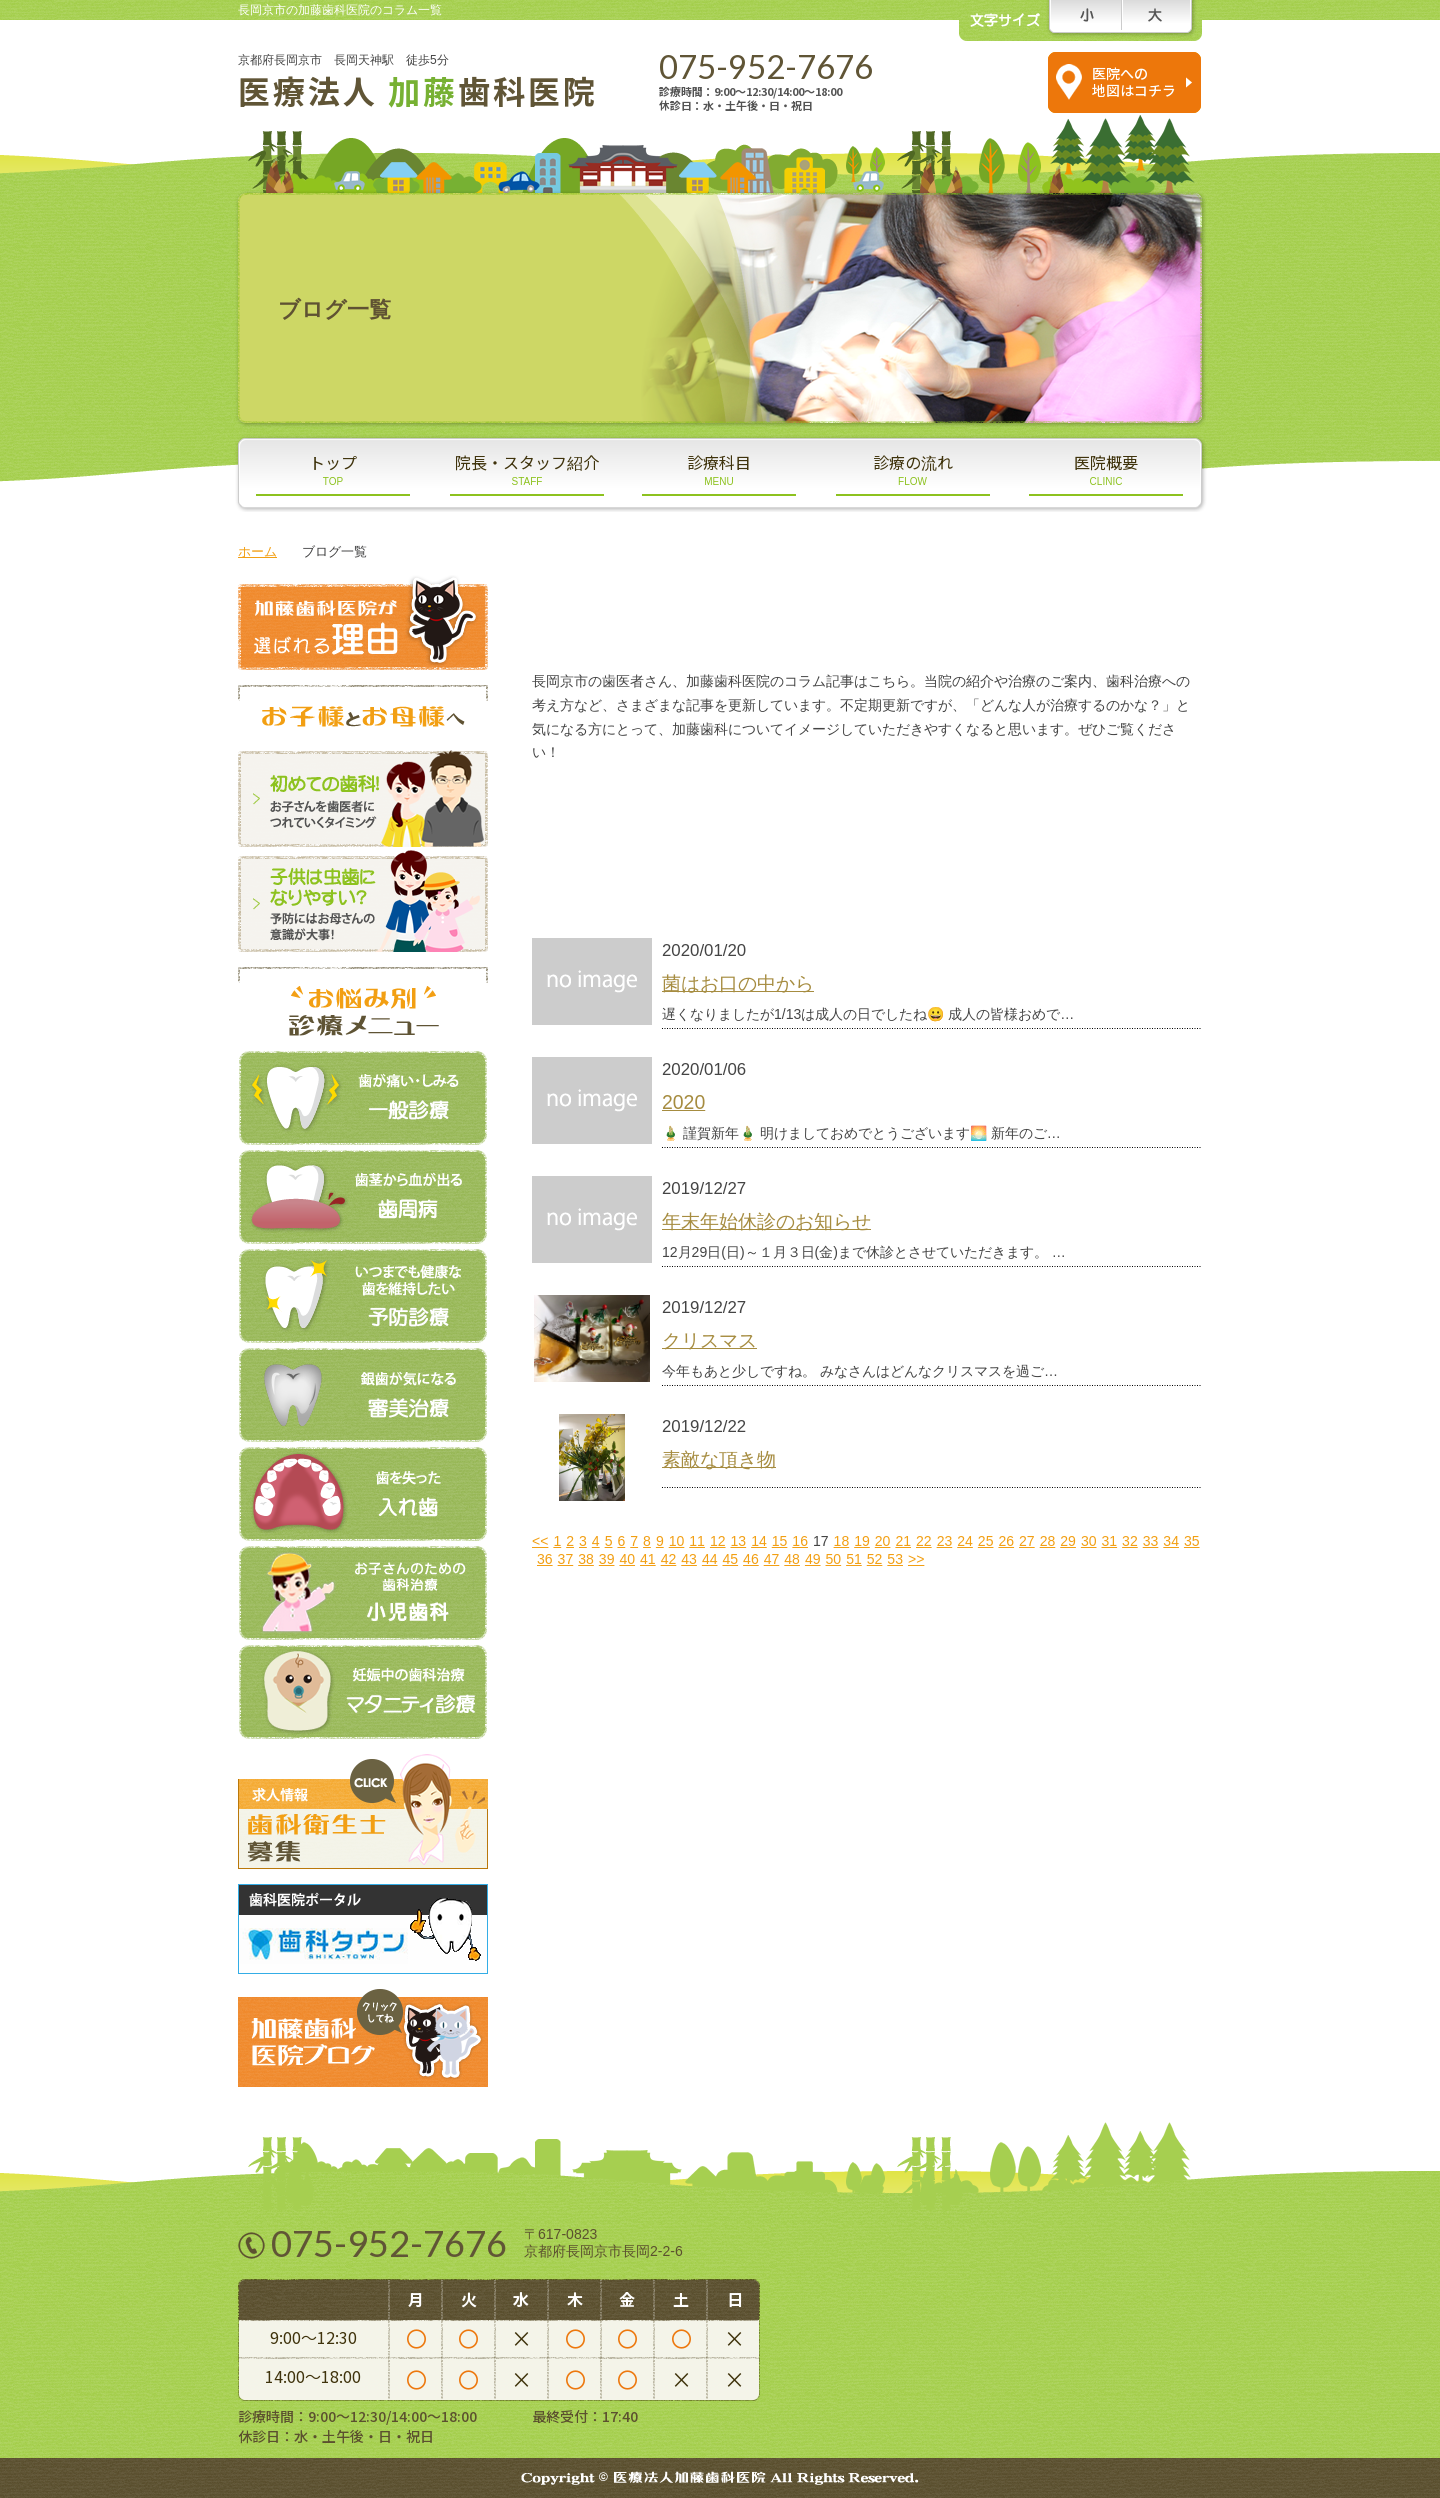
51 (854, 1559)
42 (669, 1559)
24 (965, 1541)
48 (792, 1559)
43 (689, 1559)
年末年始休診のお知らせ (766, 1221)
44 (710, 1559)
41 (648, 1559)
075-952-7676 (766, 66)
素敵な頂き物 (719, 1459)
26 (1006, 1541)
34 (1171, 1541)
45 (730, 1559)
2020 (683, 1102)
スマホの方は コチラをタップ (977, 81)
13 (739, 1541)
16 (800, 1541)
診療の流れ (912, 469)
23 (945, 1541)
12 (718, 1541)
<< (540, 1541)
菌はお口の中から (738, 983)
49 (813, 1559)
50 (834, 1559)
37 (566, 1559)
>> (916, 1559)
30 (1089, 1541)
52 (875, 1559)
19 (862, 1541)
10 (677, 1541)
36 (545, 1559)
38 (586, 1559)
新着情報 (697, 869)
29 (1068, 1541)
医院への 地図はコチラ (1134, 81)
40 (627, 1559)
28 (1048, 1541)
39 (607, 1559)
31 (1110, 1541)
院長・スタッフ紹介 (527, 469)
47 (772, 1559)
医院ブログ (1037, 811)
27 (1027, 1541)
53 (895, 1559)
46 (751, 1559)
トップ (333, 469)
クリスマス (709, 1340)
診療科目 (719, 469)
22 (924, 1541)
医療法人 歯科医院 (418, 90)
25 (986, 1541)
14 (759, 1541)
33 (1151, 1541)
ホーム (257, 551)
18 (842, 1541)
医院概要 (1106, 469)
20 (883, 1541)
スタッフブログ (697, 811)
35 (1192, 1541)
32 (1130, 1541)
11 (697, 1541)
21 (903, 1541)
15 (780, 1541)
